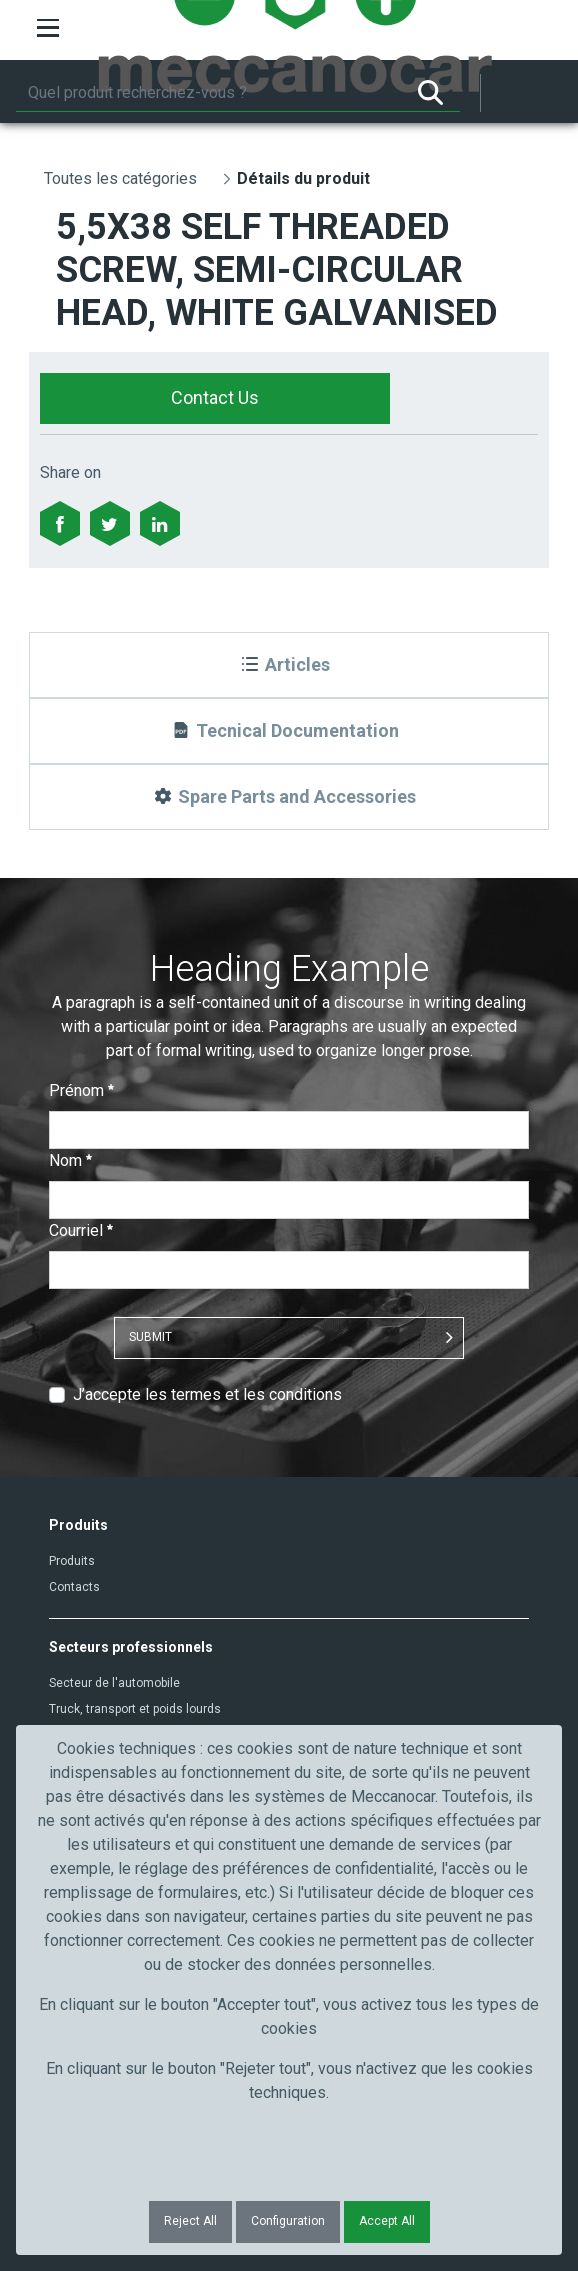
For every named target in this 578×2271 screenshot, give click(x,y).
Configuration (288, 2221)
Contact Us (215, 397)
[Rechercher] (208, 93)
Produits (72, 1561)
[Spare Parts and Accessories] (289, 797)
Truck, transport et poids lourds (135, 1709)
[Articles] (289, 665)
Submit (150, 1337)
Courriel (81, 1230)
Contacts (74, 1587)
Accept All (387, 2221)
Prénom (81, 1090)
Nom (70, 1160)
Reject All (190, 2221)
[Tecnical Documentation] (289, 731)
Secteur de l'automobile (114, 1683)
